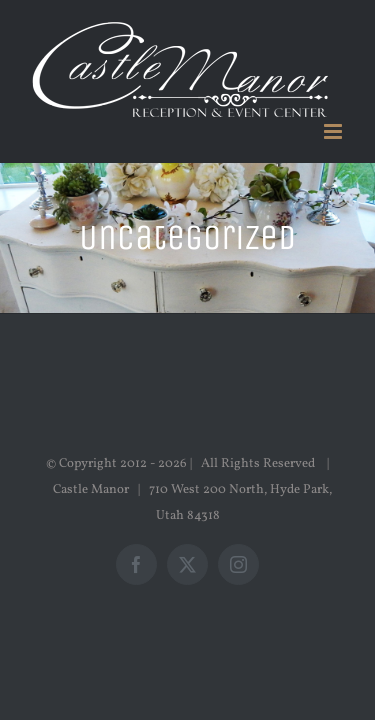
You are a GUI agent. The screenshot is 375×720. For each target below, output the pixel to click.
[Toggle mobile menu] (334, 131)
